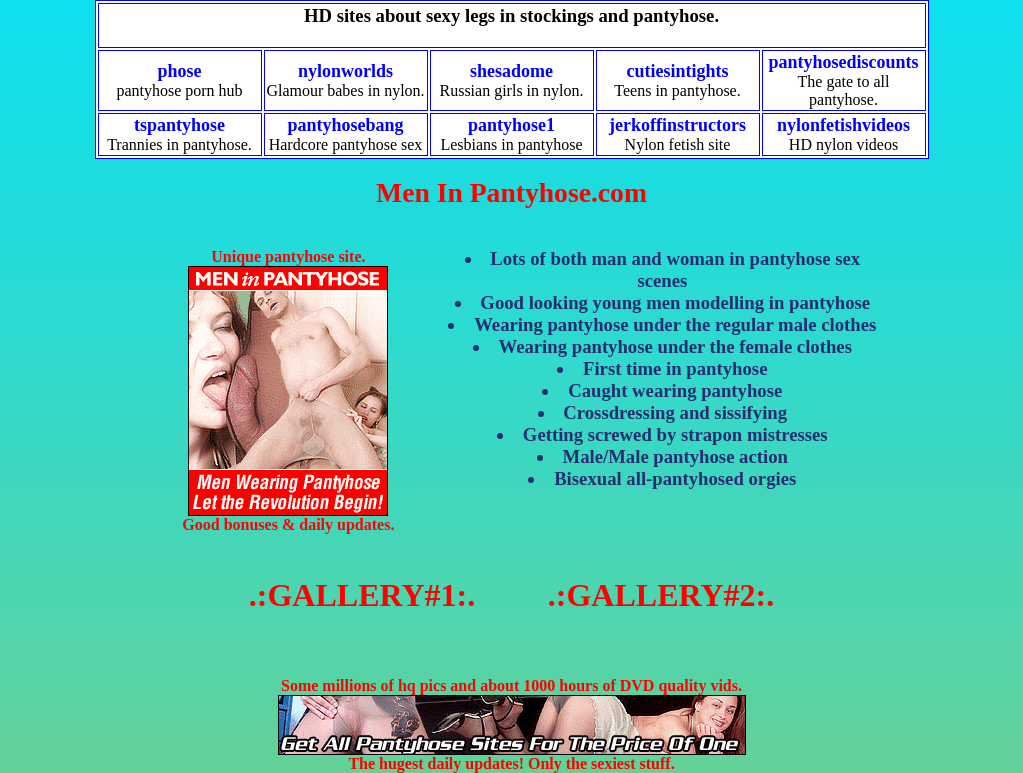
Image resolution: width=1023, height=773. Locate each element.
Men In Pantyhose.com (511, 192)
